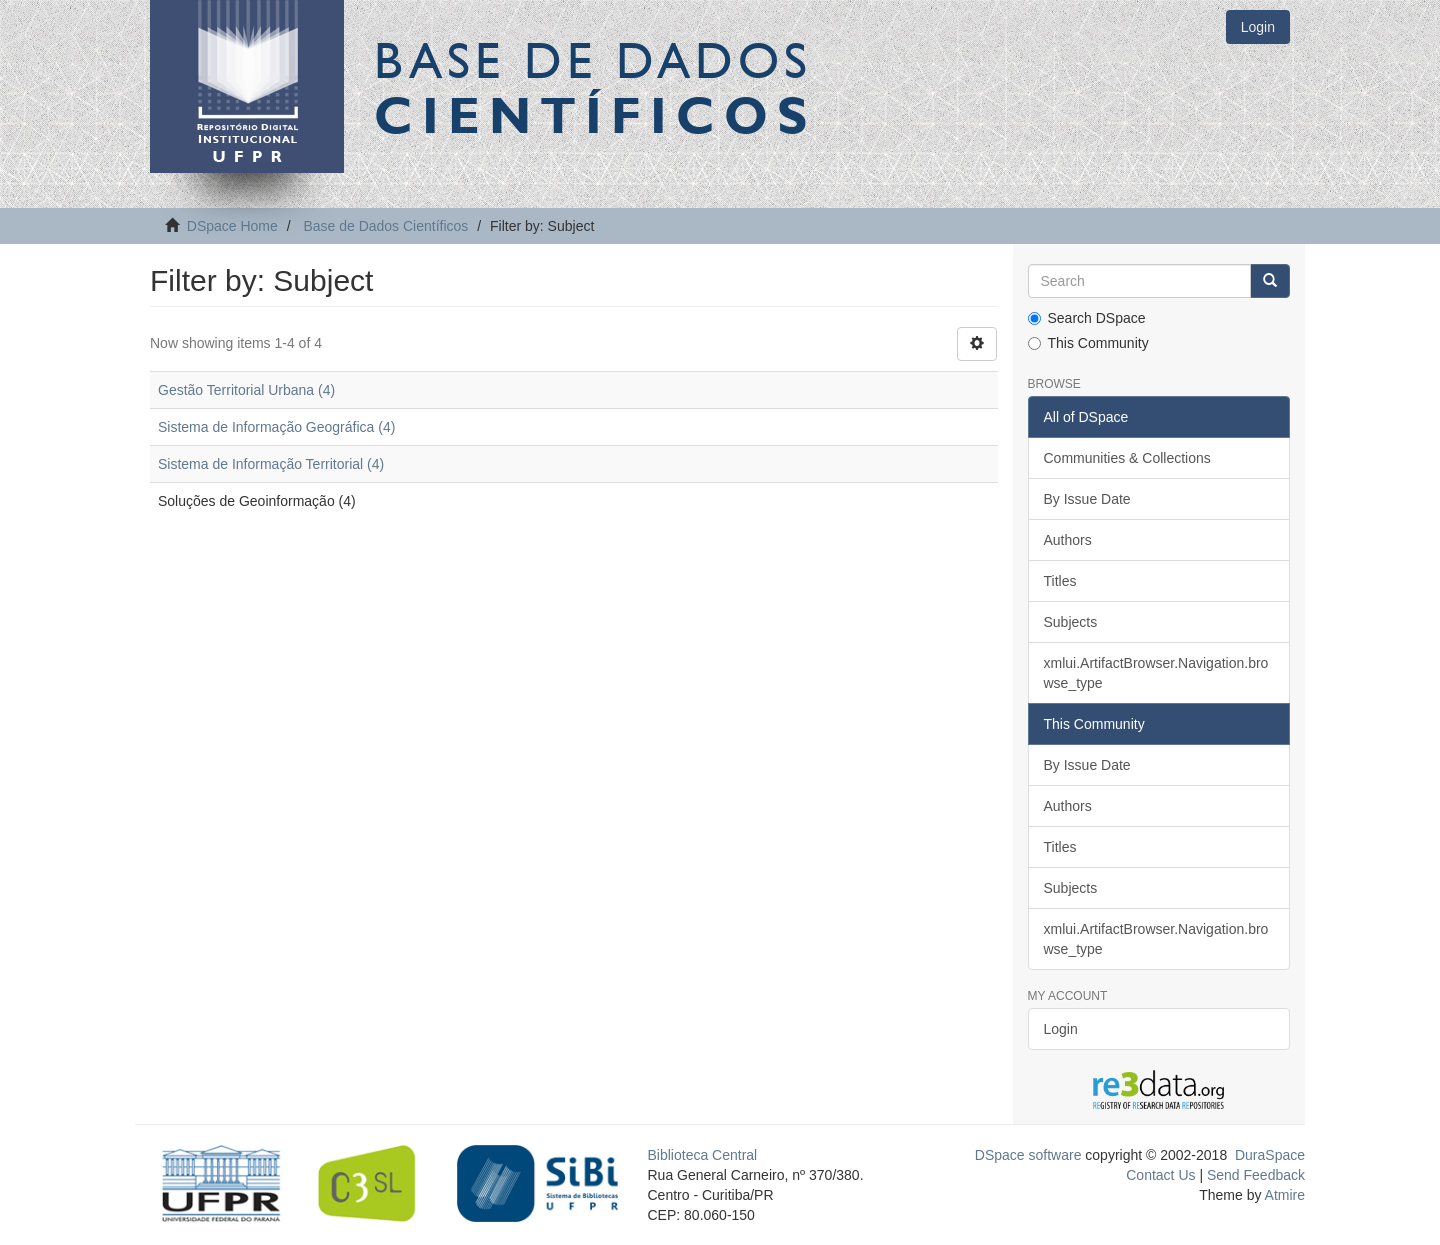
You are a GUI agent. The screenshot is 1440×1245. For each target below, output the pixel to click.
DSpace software (1028, 1155)
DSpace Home (232, 226)
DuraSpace (1270, 1155)
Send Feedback (1256, 1175)
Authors (1068, 540)
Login (1061, 1029)
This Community (1088, 343)
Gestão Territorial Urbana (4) (246, 390)
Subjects (1071, 622)
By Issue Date (1087, 499)
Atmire (1283, 1195)
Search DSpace (1087, 318)
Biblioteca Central (703, 1155)
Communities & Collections (1127, 458)
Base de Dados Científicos (385, 226)
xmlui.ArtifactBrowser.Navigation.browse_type (1156, 673)
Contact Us (1160, 1175)
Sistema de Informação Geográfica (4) (276, 427)
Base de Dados (595, 87)
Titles (1060, 581)
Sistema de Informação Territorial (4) (271, 464)
